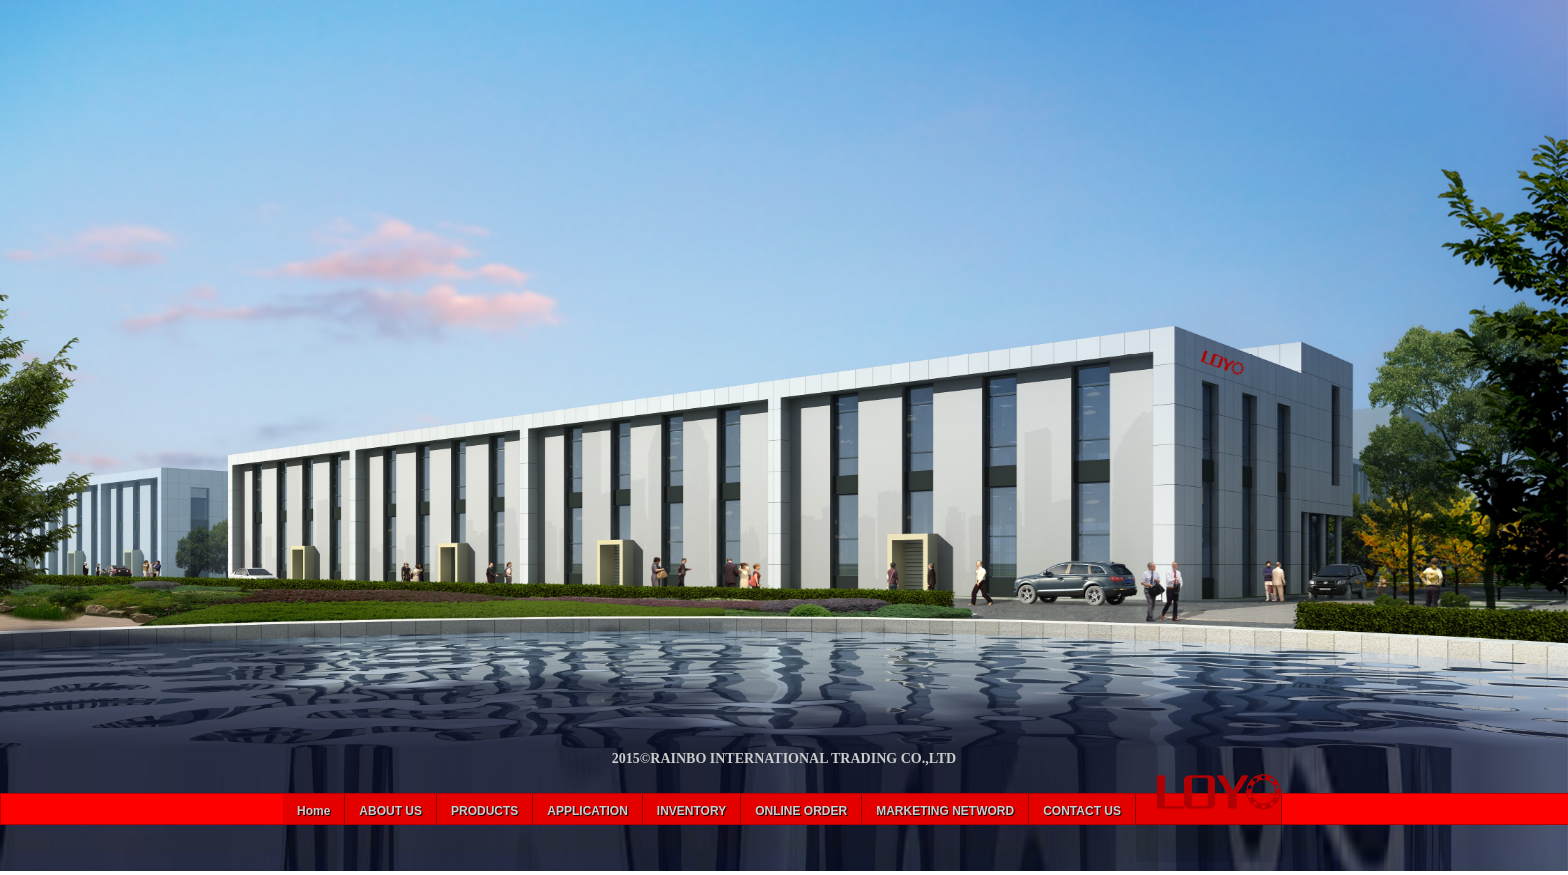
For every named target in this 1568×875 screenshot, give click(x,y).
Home (313, 811)
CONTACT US (1082, 811)
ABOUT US (390, 811)
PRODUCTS (484, 811)
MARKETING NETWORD (945, 811)
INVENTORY (691, 811)
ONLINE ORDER (801, 811)
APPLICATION (587, 811)
